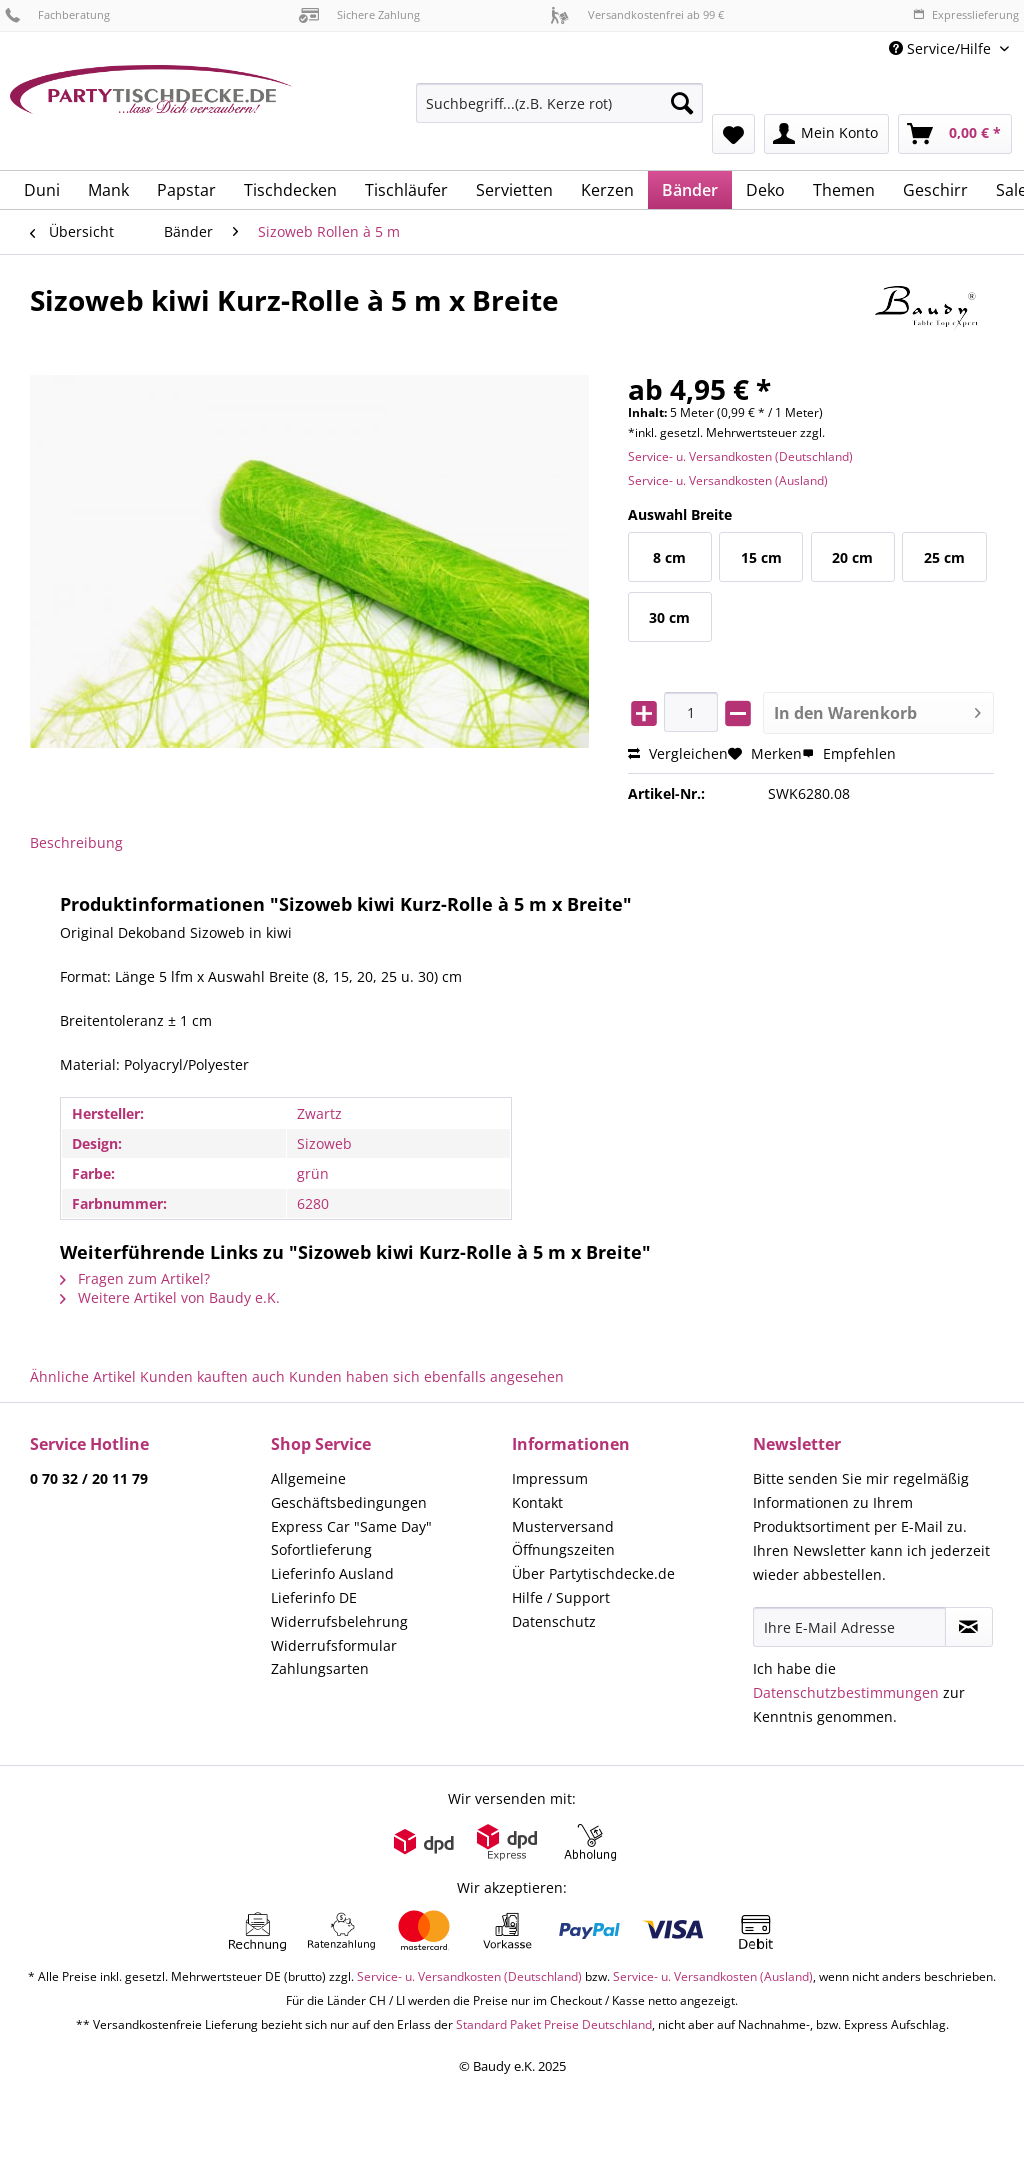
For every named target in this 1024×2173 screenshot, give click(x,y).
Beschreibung (76, 842)
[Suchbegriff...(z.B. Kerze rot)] (559, 103)
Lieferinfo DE (314, 1597)
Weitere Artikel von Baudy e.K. (170, 1297)
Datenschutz (554, 1621)
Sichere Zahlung (359, 14)
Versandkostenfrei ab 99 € (637, 14)
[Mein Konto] (826, 134)
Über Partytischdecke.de (593, 1573)
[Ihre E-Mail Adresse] (849, 1627)
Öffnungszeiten (563, 1549)
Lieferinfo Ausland (332, 1573)
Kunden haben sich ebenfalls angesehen (426, 1376)
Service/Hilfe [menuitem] (942, 48)
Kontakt (537, 1502)
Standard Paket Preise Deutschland (554, 2024)
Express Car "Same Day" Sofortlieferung (351, 1538)
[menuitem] (559, 112)
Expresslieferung (966, 14)
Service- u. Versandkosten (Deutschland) (740, 456)
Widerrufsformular (334, 1645)
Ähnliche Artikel (83, 1376)
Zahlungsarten (320, 1668)
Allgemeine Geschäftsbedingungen (349, 1490)
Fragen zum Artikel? (135, 1278)
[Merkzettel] (733, 134)
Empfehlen (849, 753)
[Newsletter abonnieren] (969, 1627)
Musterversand (563, 1526)
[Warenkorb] (955, 134)
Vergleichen (678, 753)
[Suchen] (682, 103)
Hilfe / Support (561, 1597)
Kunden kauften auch (212, 1376)
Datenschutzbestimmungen (846, 1692)
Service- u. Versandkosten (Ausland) (728, 480)
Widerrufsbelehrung (339, 1621)
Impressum (550, 1478)
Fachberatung (57, 14)
